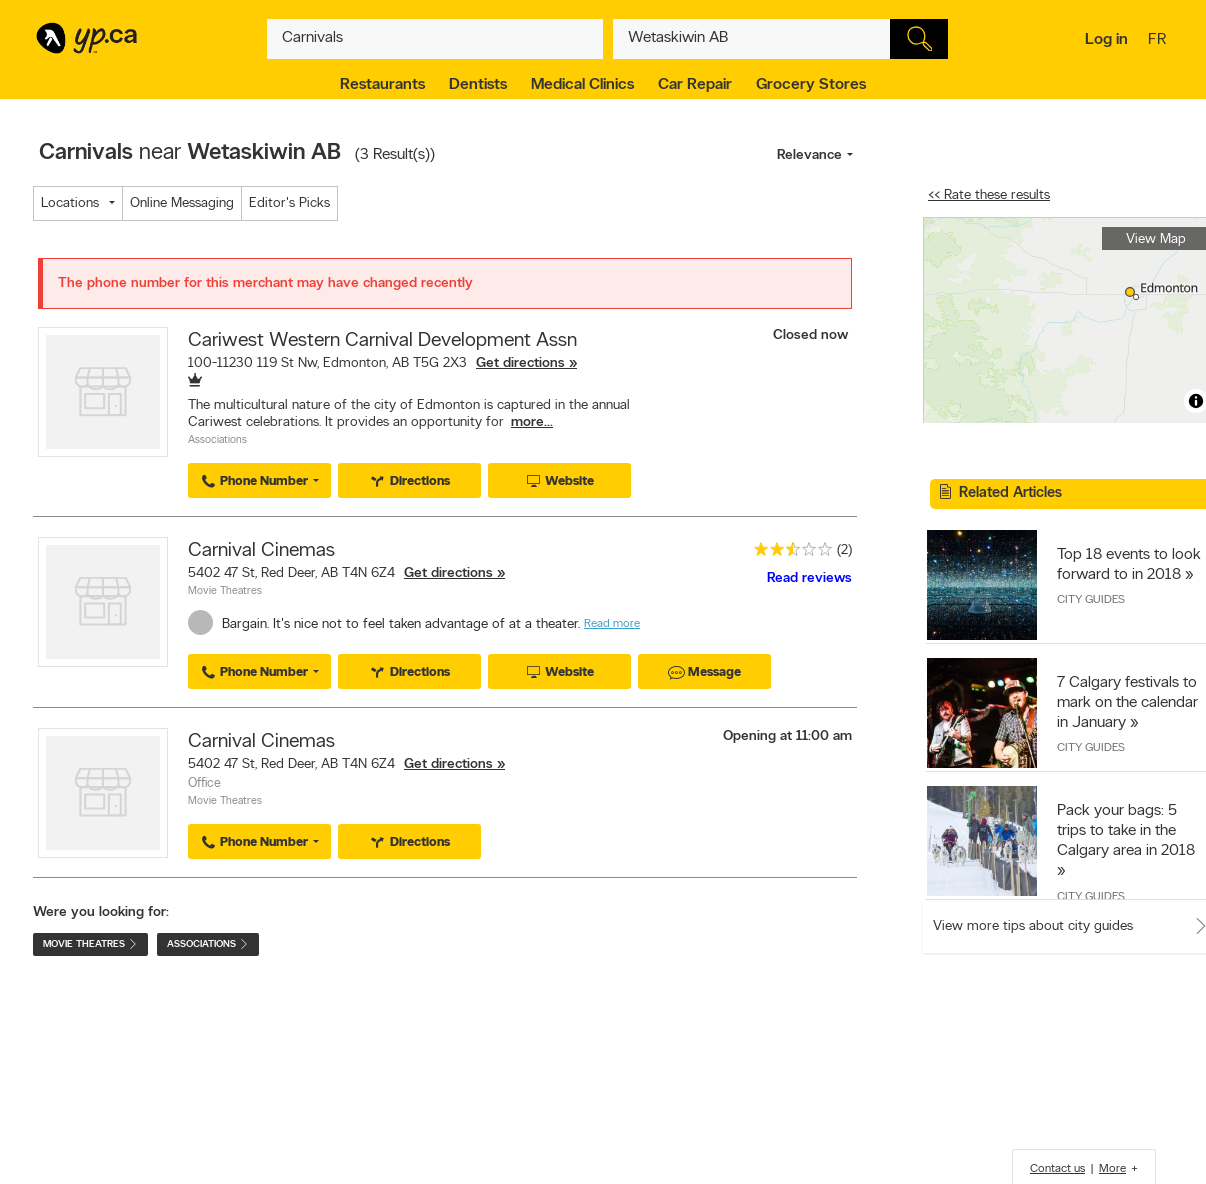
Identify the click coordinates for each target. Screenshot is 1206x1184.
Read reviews (809, 578)
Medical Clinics (582, 85)
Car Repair (695, 85)
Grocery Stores (811, 85)
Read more (612, 624)
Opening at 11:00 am (787, 736)
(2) (844, 550)
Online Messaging (182, 203)
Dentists (478, 85)
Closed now (812, 335)
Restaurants (382, 85)
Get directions (520, 363)
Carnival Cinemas (261, 551)
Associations (217, 440)
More (1112, 1169)
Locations (70, 203)
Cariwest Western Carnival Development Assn (382, 341)
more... (532, 422)
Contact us (1057, 1169)
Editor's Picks (289, 203)
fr (1159, 41)
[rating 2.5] (788, 553)
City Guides (1091, 600)
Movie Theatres (225, 591)
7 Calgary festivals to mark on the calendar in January (1127, 703)
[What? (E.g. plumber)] (435, 39)
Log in (1106, 40)
